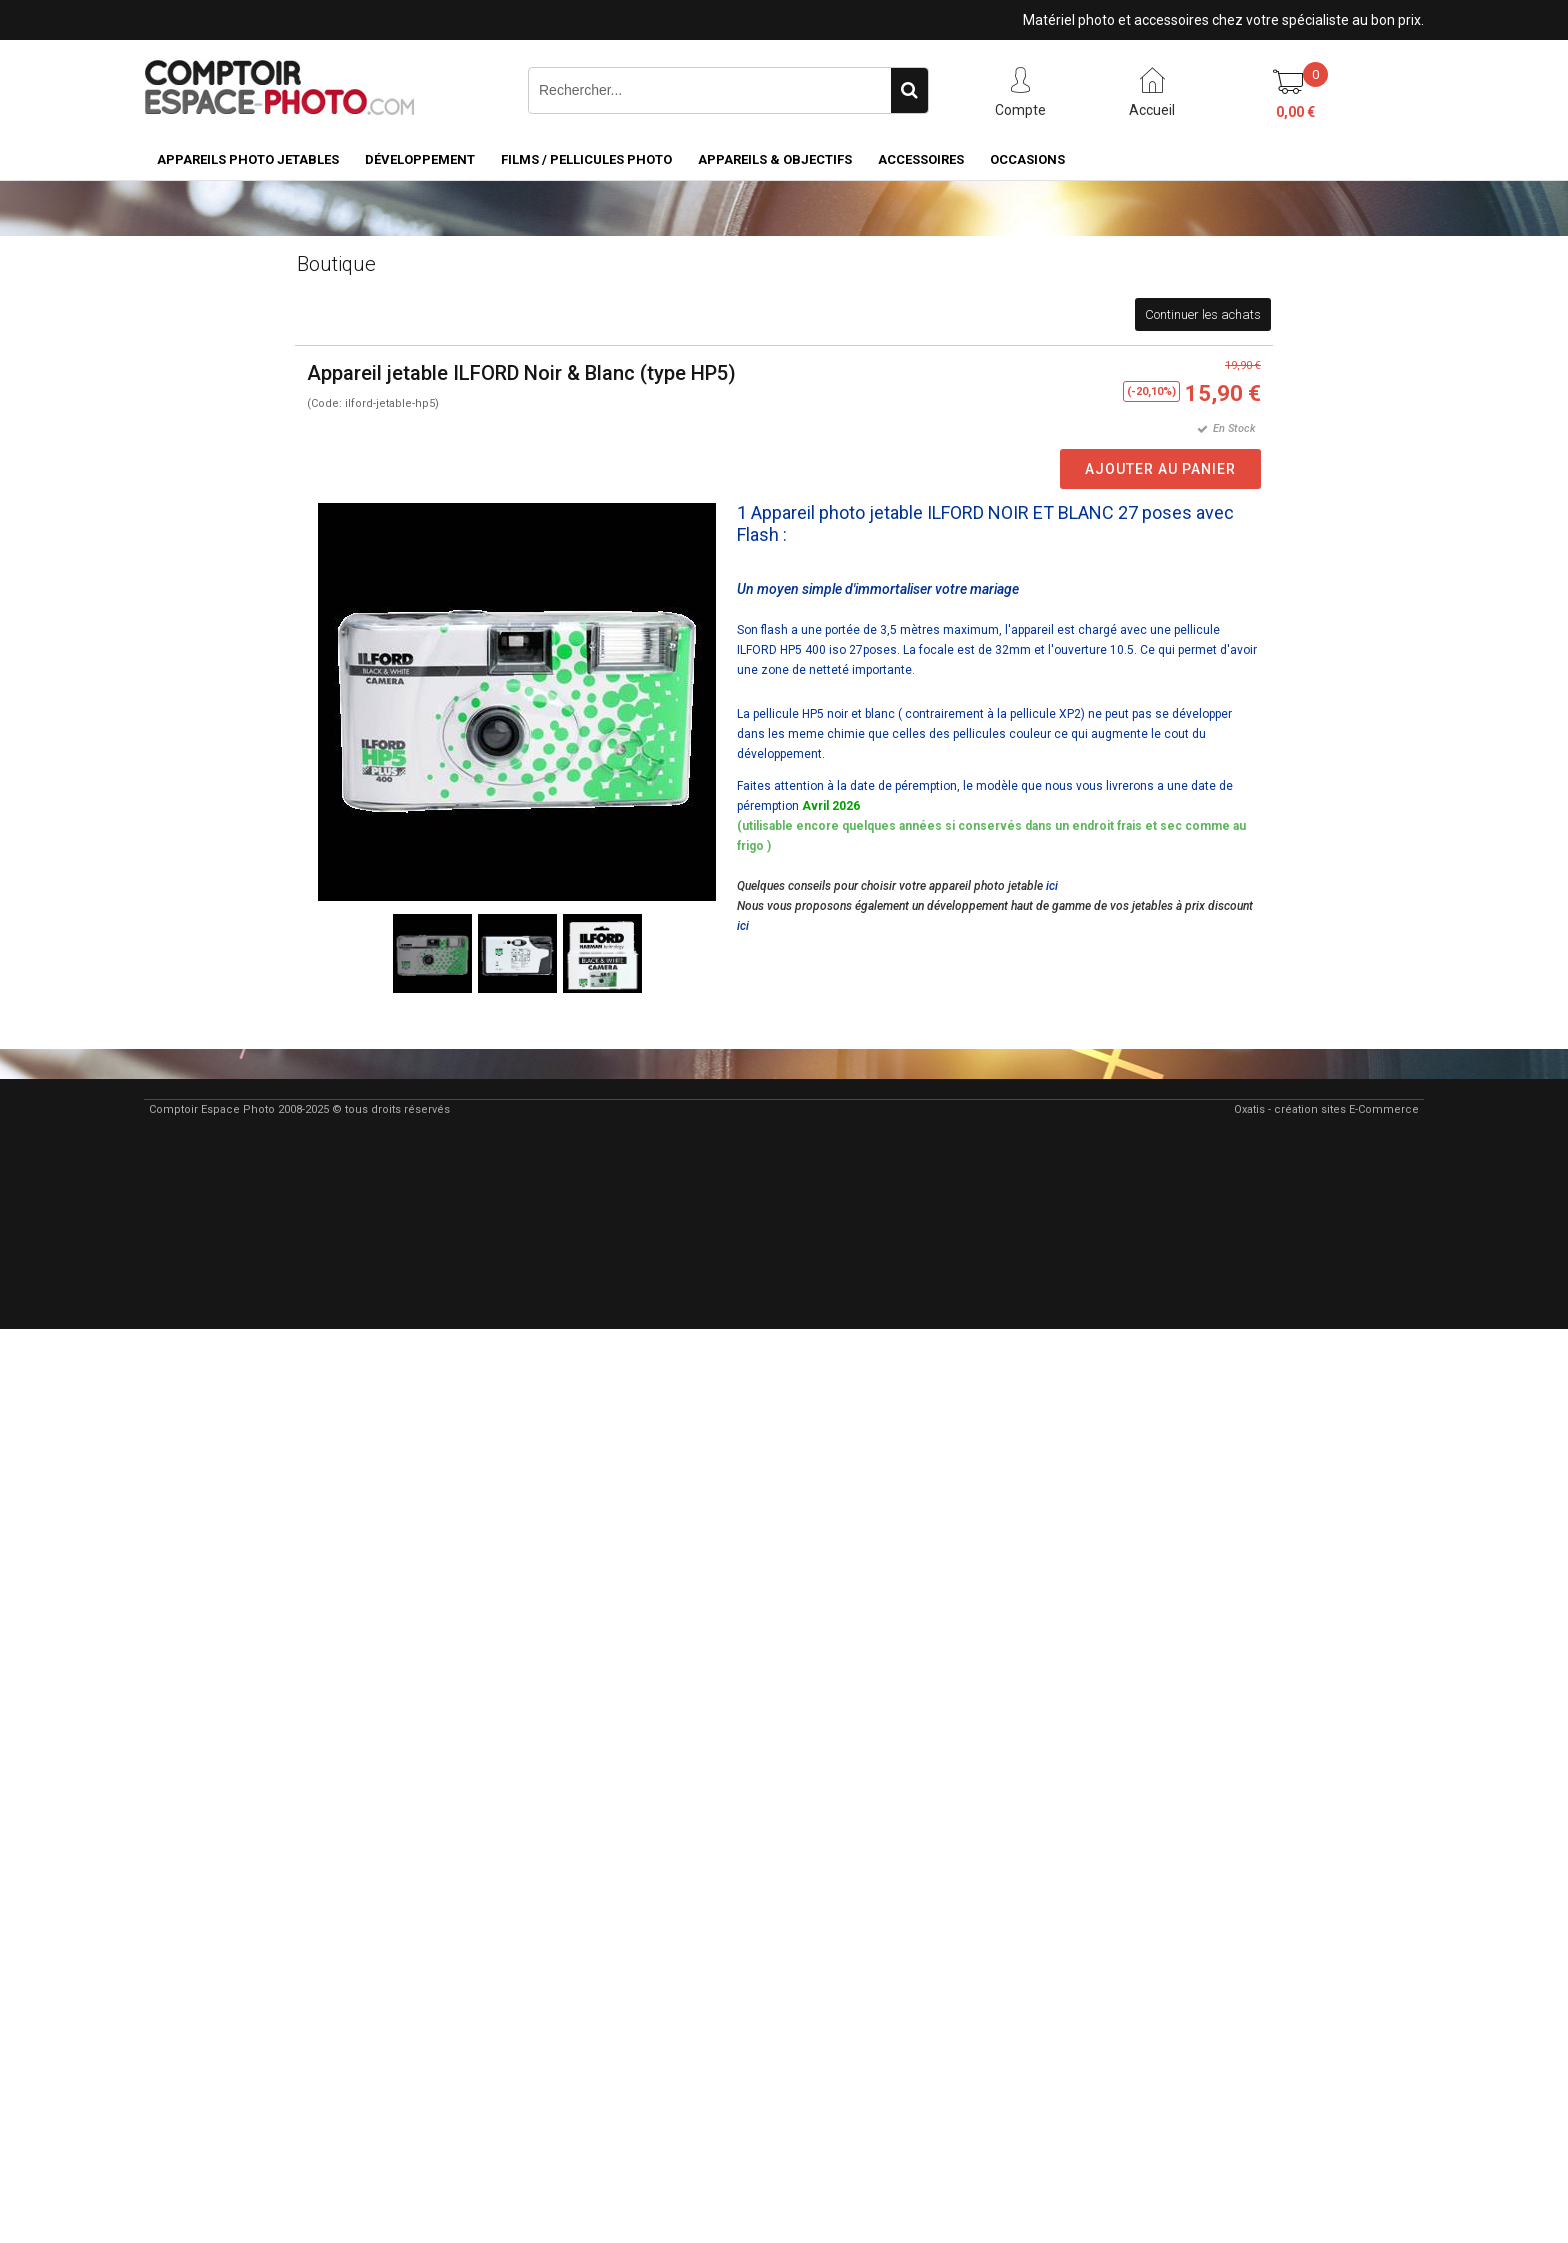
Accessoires (921, 159)
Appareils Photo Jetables (248, 159)
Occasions (1027, 159)
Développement (420, 159)
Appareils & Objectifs (775, 159)
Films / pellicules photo (586, 159)
